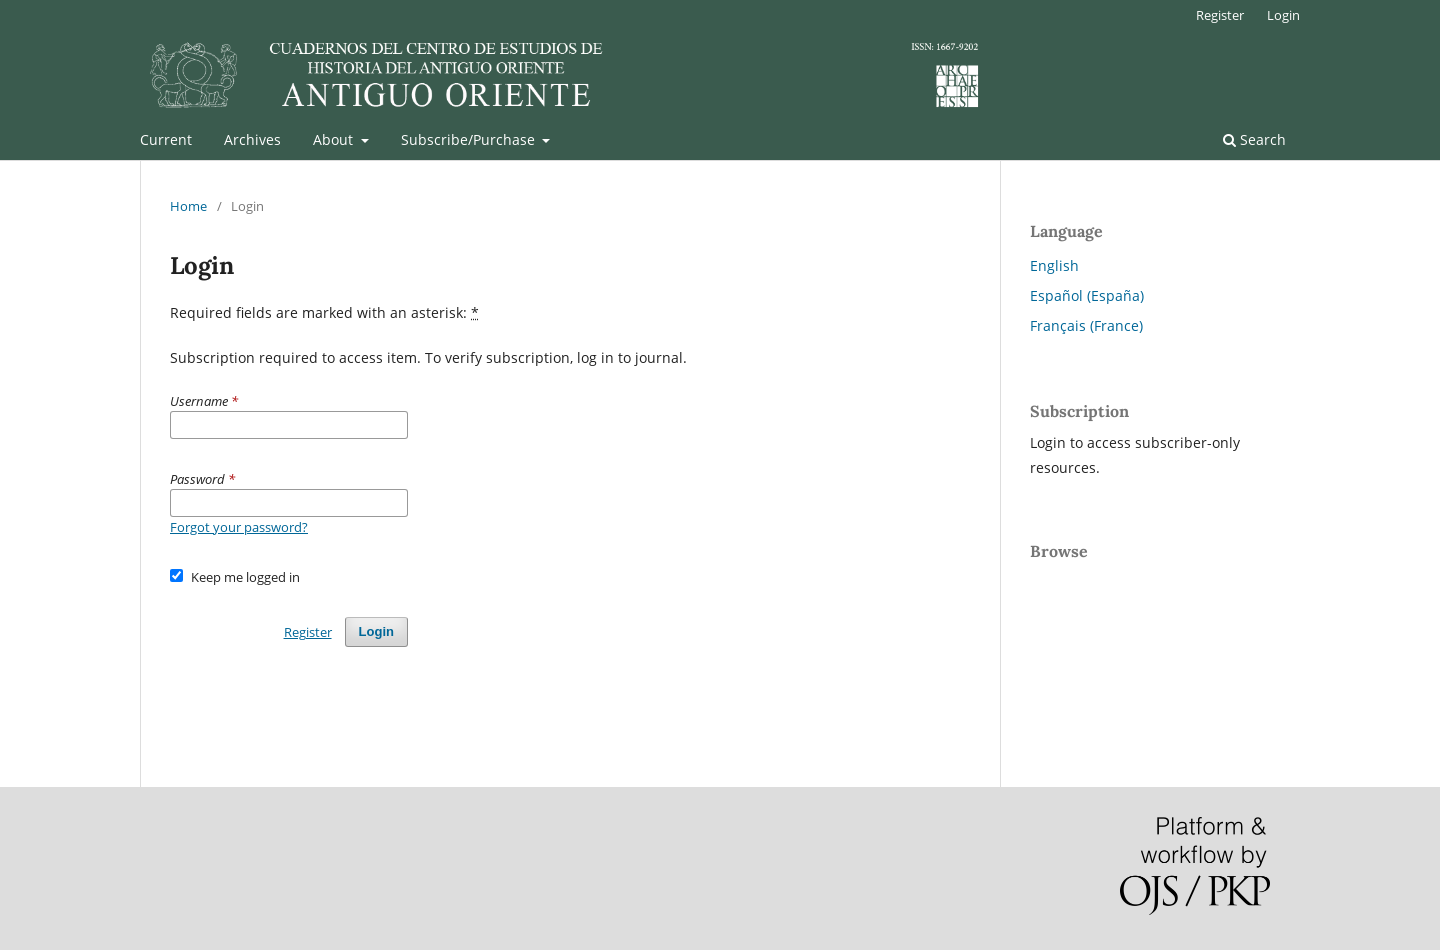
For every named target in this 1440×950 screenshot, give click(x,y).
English (1054, 265)
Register (1220, 15)
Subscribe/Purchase (470, 139)
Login (1283, 15)
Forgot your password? (239, 527)
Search (1254, 139)
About (335, 139)
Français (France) (1086, 325)
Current (166, 139)
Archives (252, 139)
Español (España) (1087, 295)
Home (188, 206)
